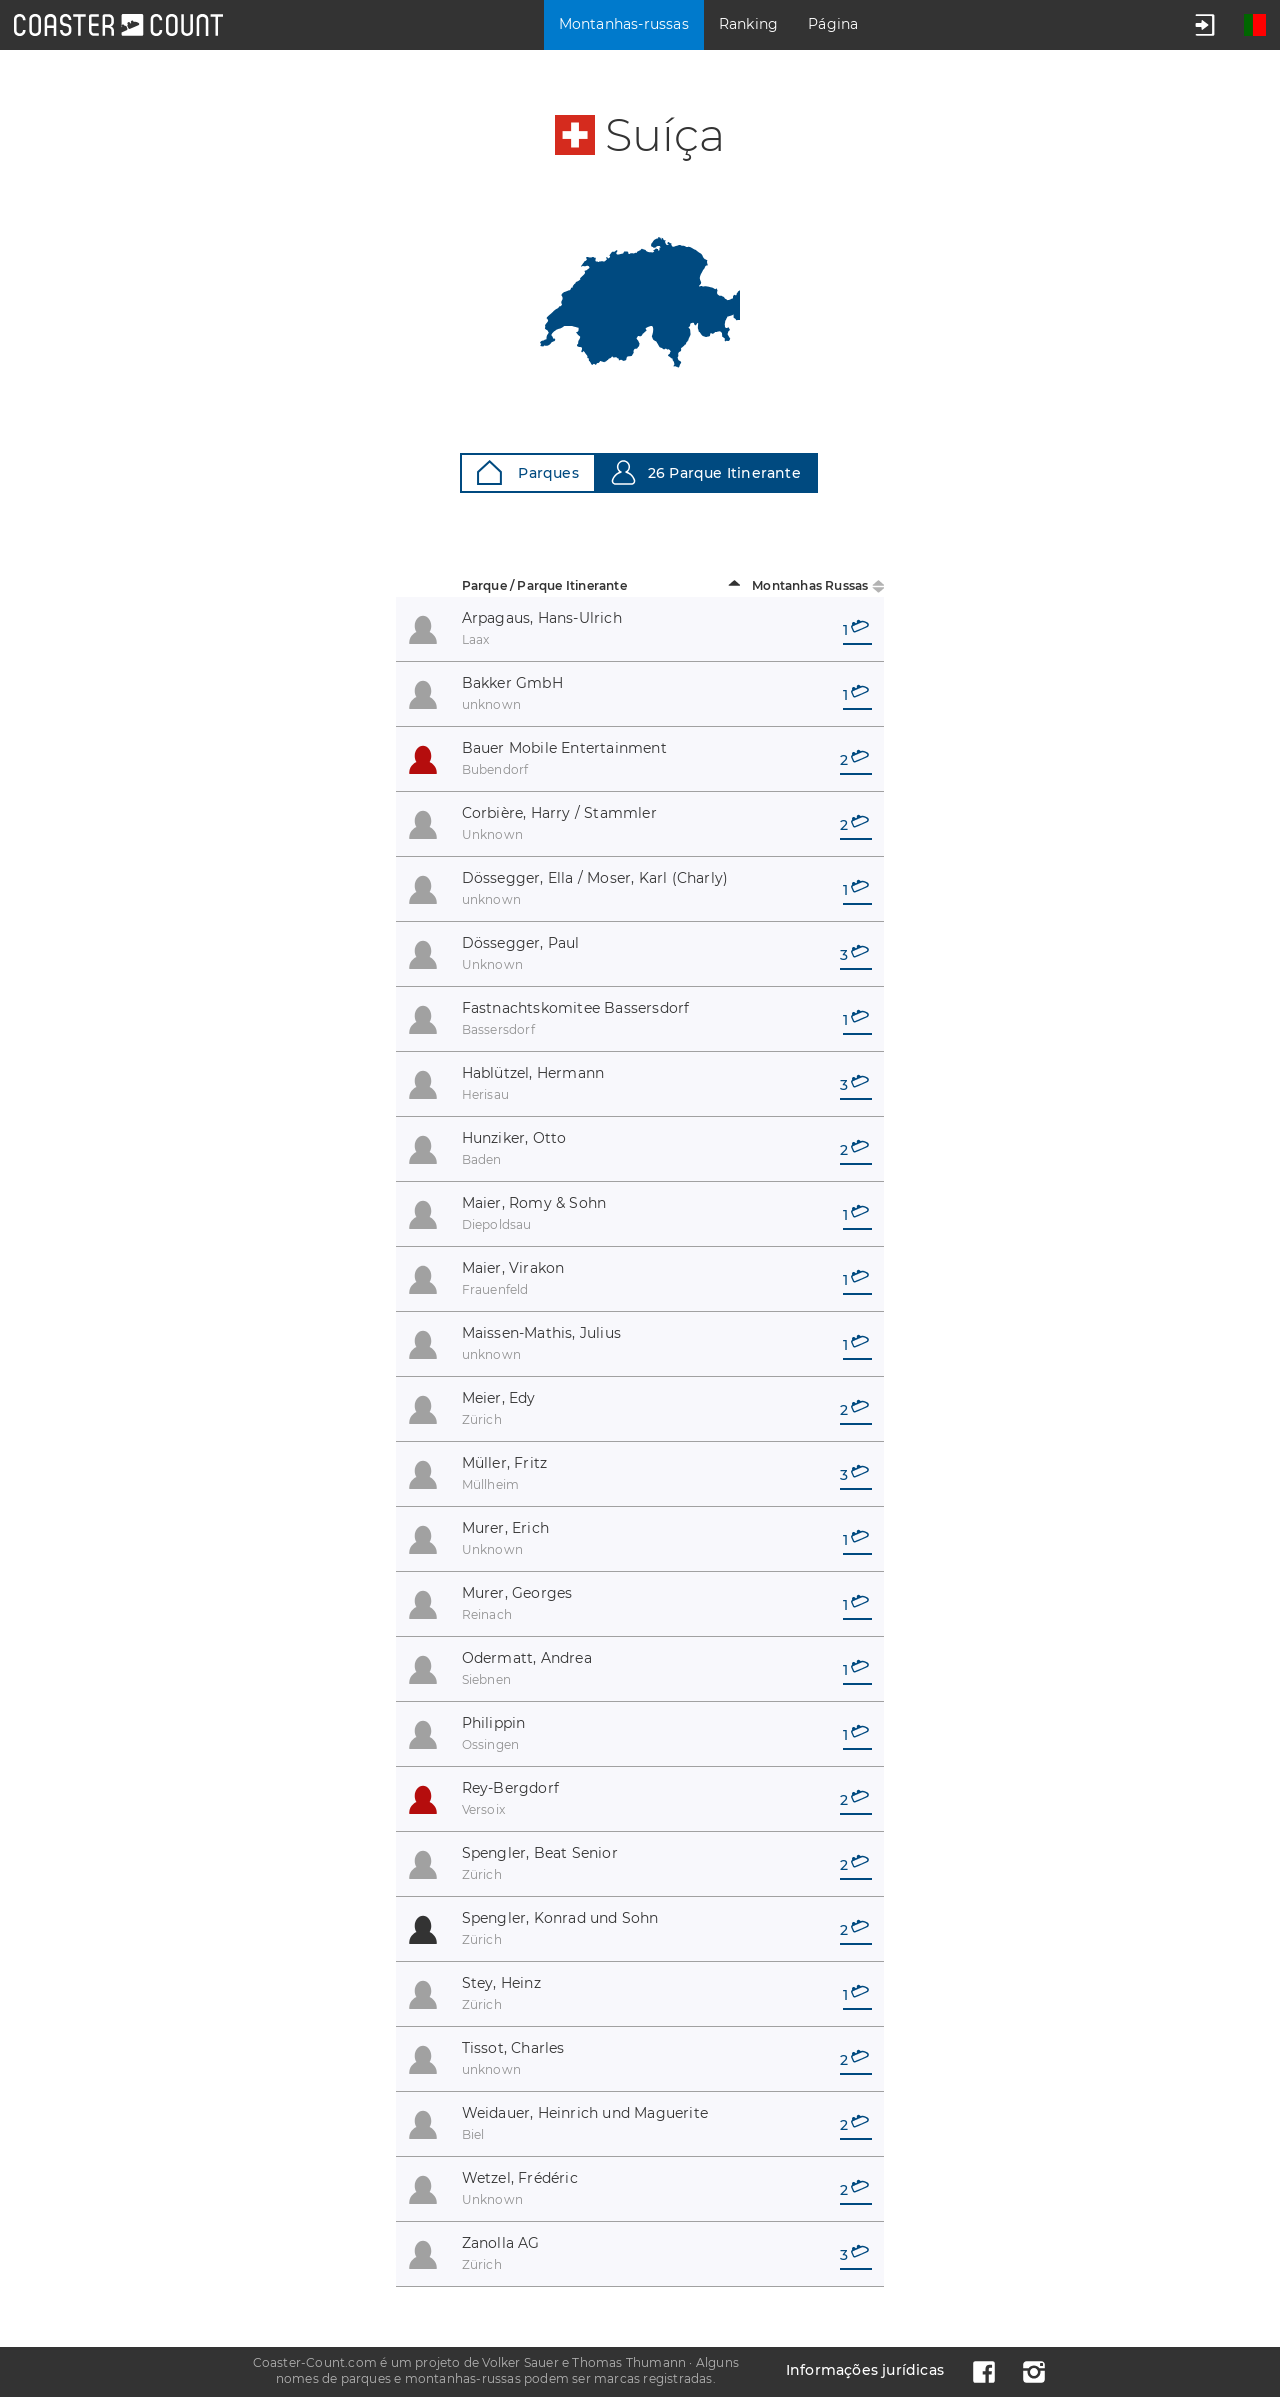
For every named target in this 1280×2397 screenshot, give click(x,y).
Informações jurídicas (865, 2370)
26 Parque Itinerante (706, 472)
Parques (528, 472)
